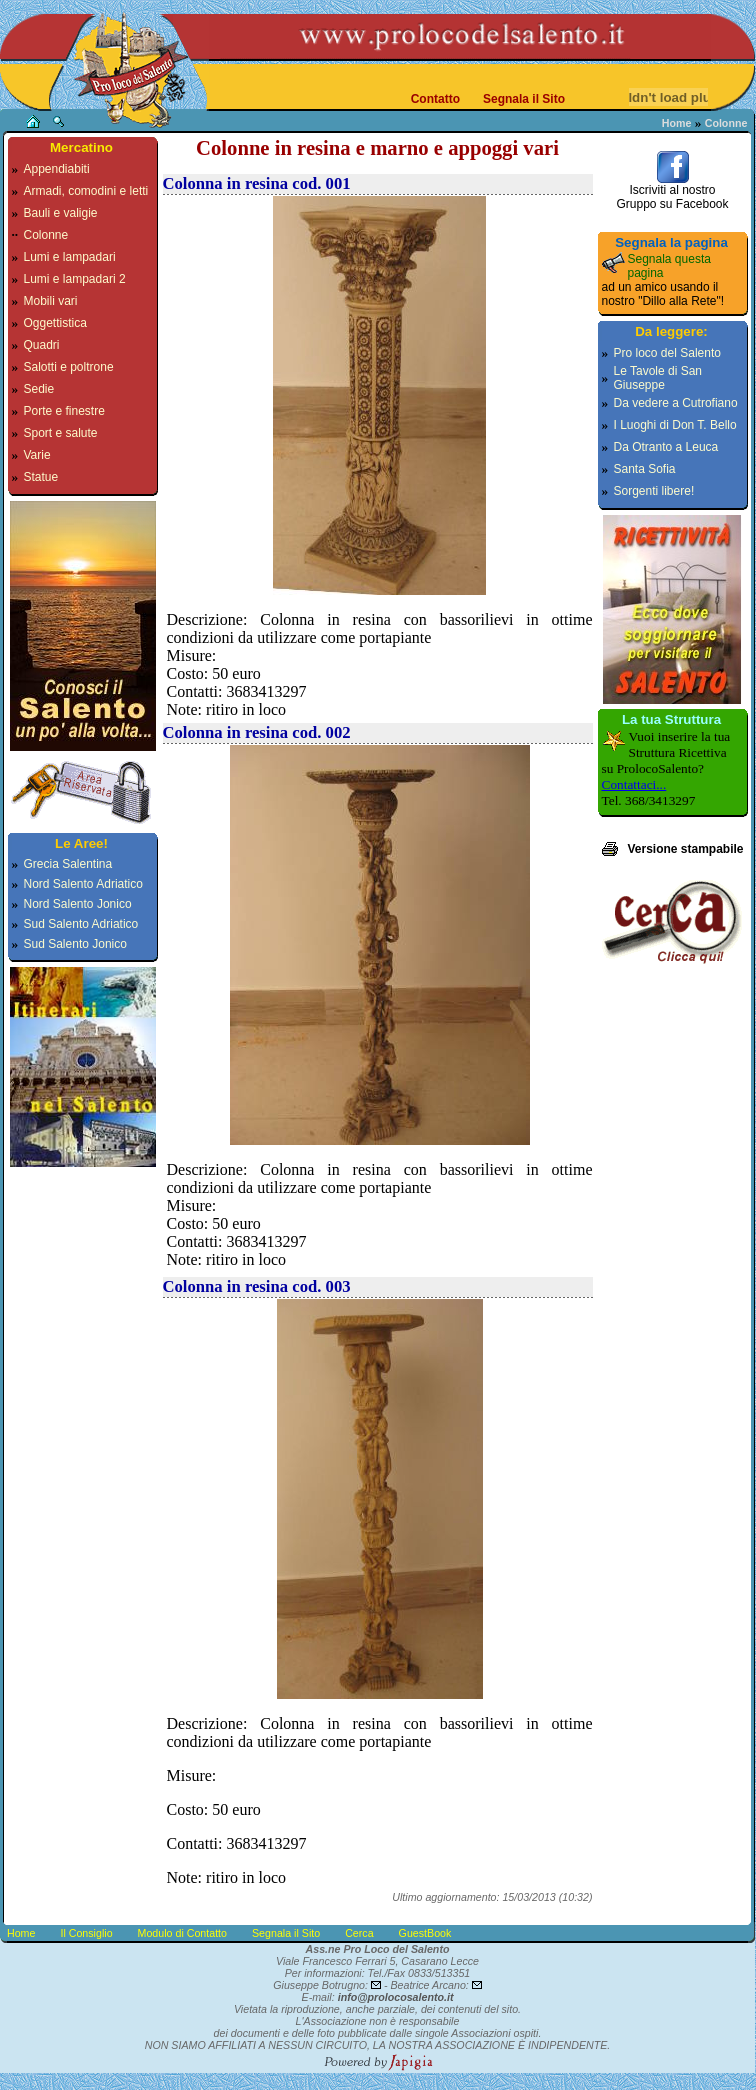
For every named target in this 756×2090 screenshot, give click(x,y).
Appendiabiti (57, 169)
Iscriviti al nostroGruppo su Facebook (672, 191)
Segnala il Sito (524, 99)
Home (677, 123)
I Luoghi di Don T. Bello (675, 425)
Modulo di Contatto (182, 1933)
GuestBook (425, 1933)
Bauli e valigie (61, 213)
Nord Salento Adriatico (83, 884)
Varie (37, 455)
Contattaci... (634, 784)
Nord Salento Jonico (78, 904)
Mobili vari (51, 301)
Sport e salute (61, 433)
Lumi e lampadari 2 (75, 279)
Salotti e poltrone (69, 367)
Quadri (42, 345)
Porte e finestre (64, 411)
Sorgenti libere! (654, 491)
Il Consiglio (86, 1933)
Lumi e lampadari (70, 257)
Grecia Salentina (68, 864)
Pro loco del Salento (667, 353)
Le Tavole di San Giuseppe (658, 378)
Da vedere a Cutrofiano (676, 403)
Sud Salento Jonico (75, 944)
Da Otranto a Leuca (666, 447)
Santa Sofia (645, 469)
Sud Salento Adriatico (81, 924)
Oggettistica (55, 323)
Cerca (359, 1933)
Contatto (435, 99)
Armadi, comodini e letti (86, 191)
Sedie (39, 389)
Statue (41, 477)
